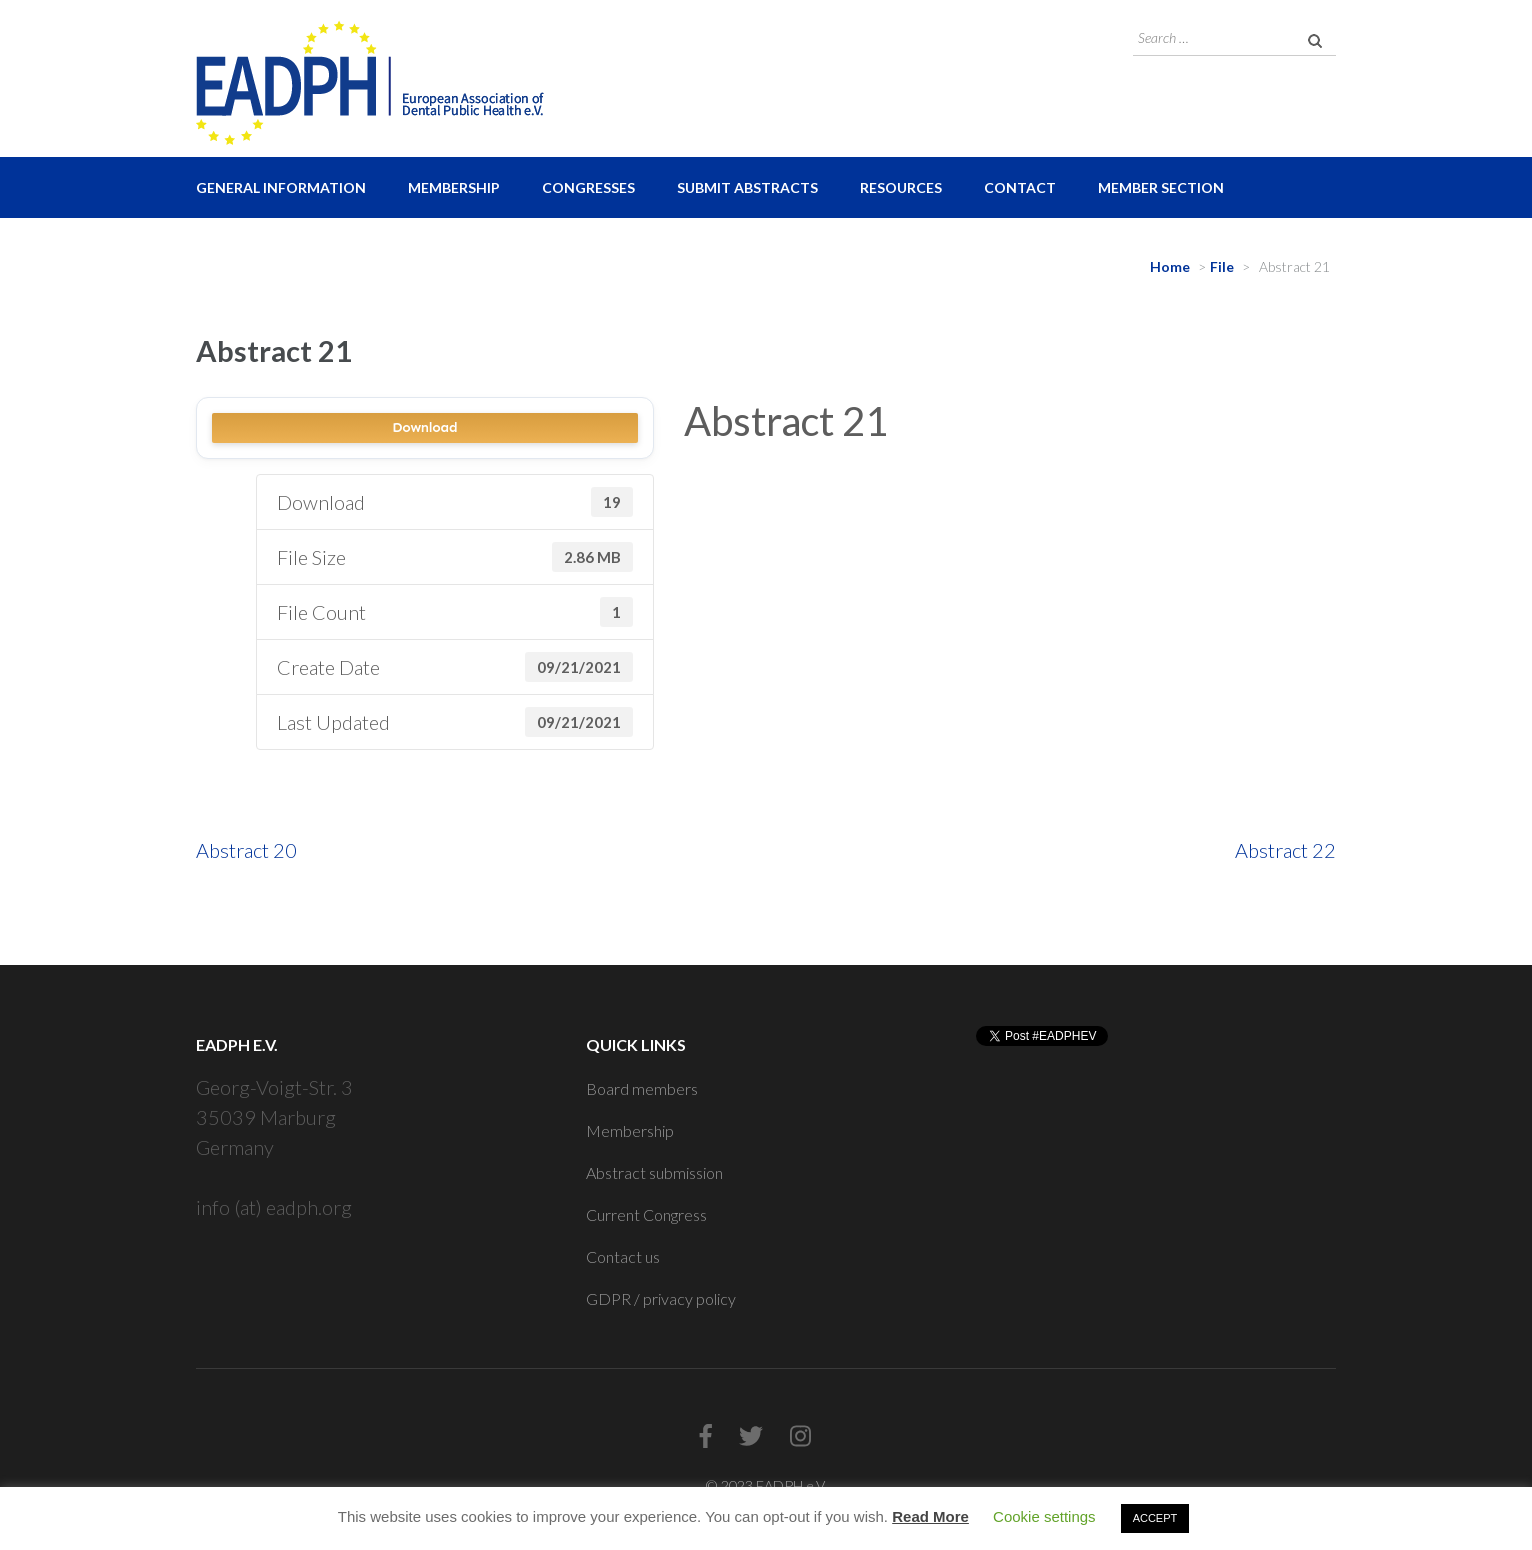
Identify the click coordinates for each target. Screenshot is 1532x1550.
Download (424, 427)
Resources (901, 187)
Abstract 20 (246, 850)
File (1222, 266)
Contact (1020, 187)
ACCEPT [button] (1155, 1518)
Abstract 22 (1285, 850)
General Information (281, 187)
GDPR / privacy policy (661, 1298)
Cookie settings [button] (1044, 1516)
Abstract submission (654, 1172)
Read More (930, 1516)
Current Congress (646, 1214)
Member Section (1161, 187)
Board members (642, 1088)
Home (1170, 266)
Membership (454, 187)
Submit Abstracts (747, 187)
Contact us (623, 1256)
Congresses (588, 187)
